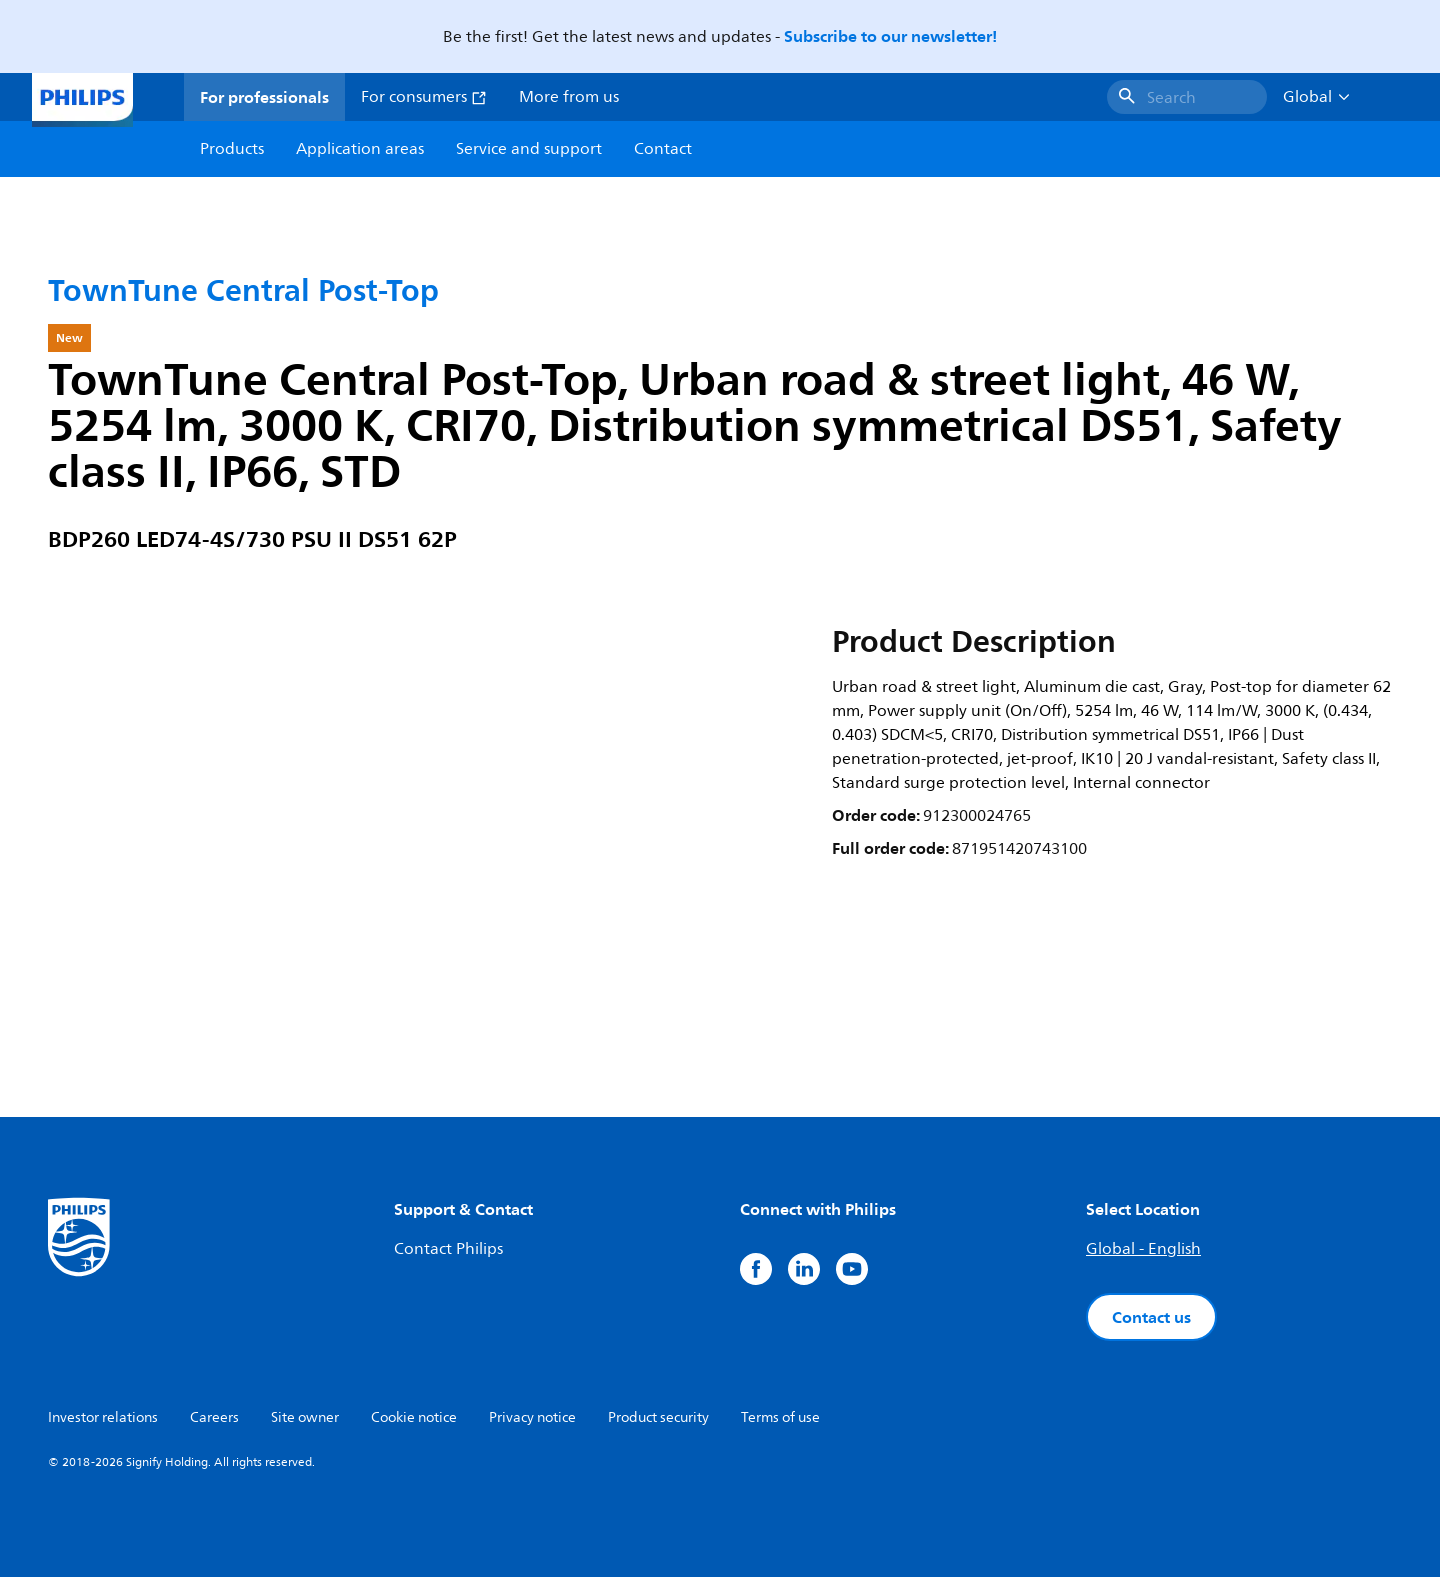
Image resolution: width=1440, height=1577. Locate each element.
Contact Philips (448, 1249)
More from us (569, 97)
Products (232, 149)
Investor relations (103, 1417)
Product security (658, 1417)
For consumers (424, 97)
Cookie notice (414, 1417)
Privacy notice (532, 1417)
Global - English (1143, 1249)
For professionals (264, 97)
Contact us (1151, 1317)
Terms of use (780, 1417)
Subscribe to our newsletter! (890, 36)
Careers (214, 1417)
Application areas (360, 149)
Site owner (305, 1417)
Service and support (529, 149)
